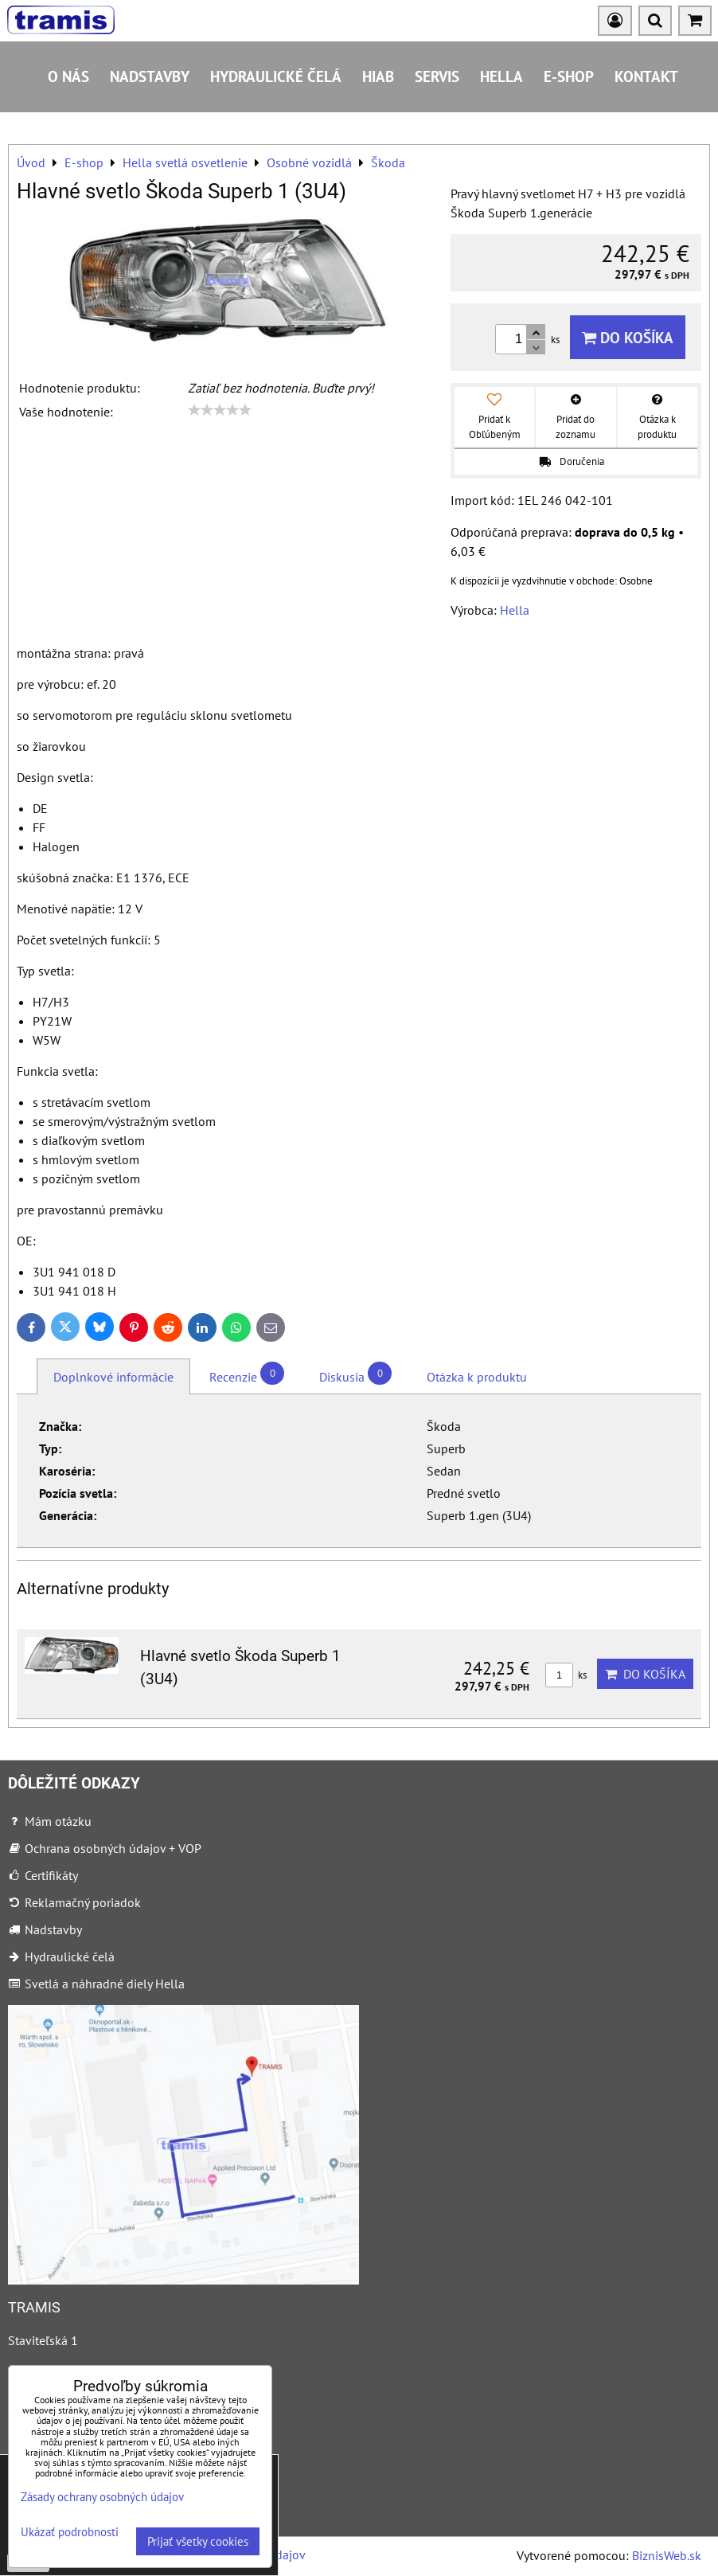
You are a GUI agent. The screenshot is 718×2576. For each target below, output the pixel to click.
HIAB (378, 76)
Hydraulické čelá (275, 76)
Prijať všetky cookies (197, 2541)
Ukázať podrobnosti (70, 2532)
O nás (68, 76)
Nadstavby (149, 76)
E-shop (569, 76)
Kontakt (646, 76)
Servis (437, 76)
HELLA (501, 76)
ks (566, 1675)
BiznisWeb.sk (666, 2555)
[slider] (220, 410)
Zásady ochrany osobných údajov (102, 2496)
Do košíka (627, 337)
